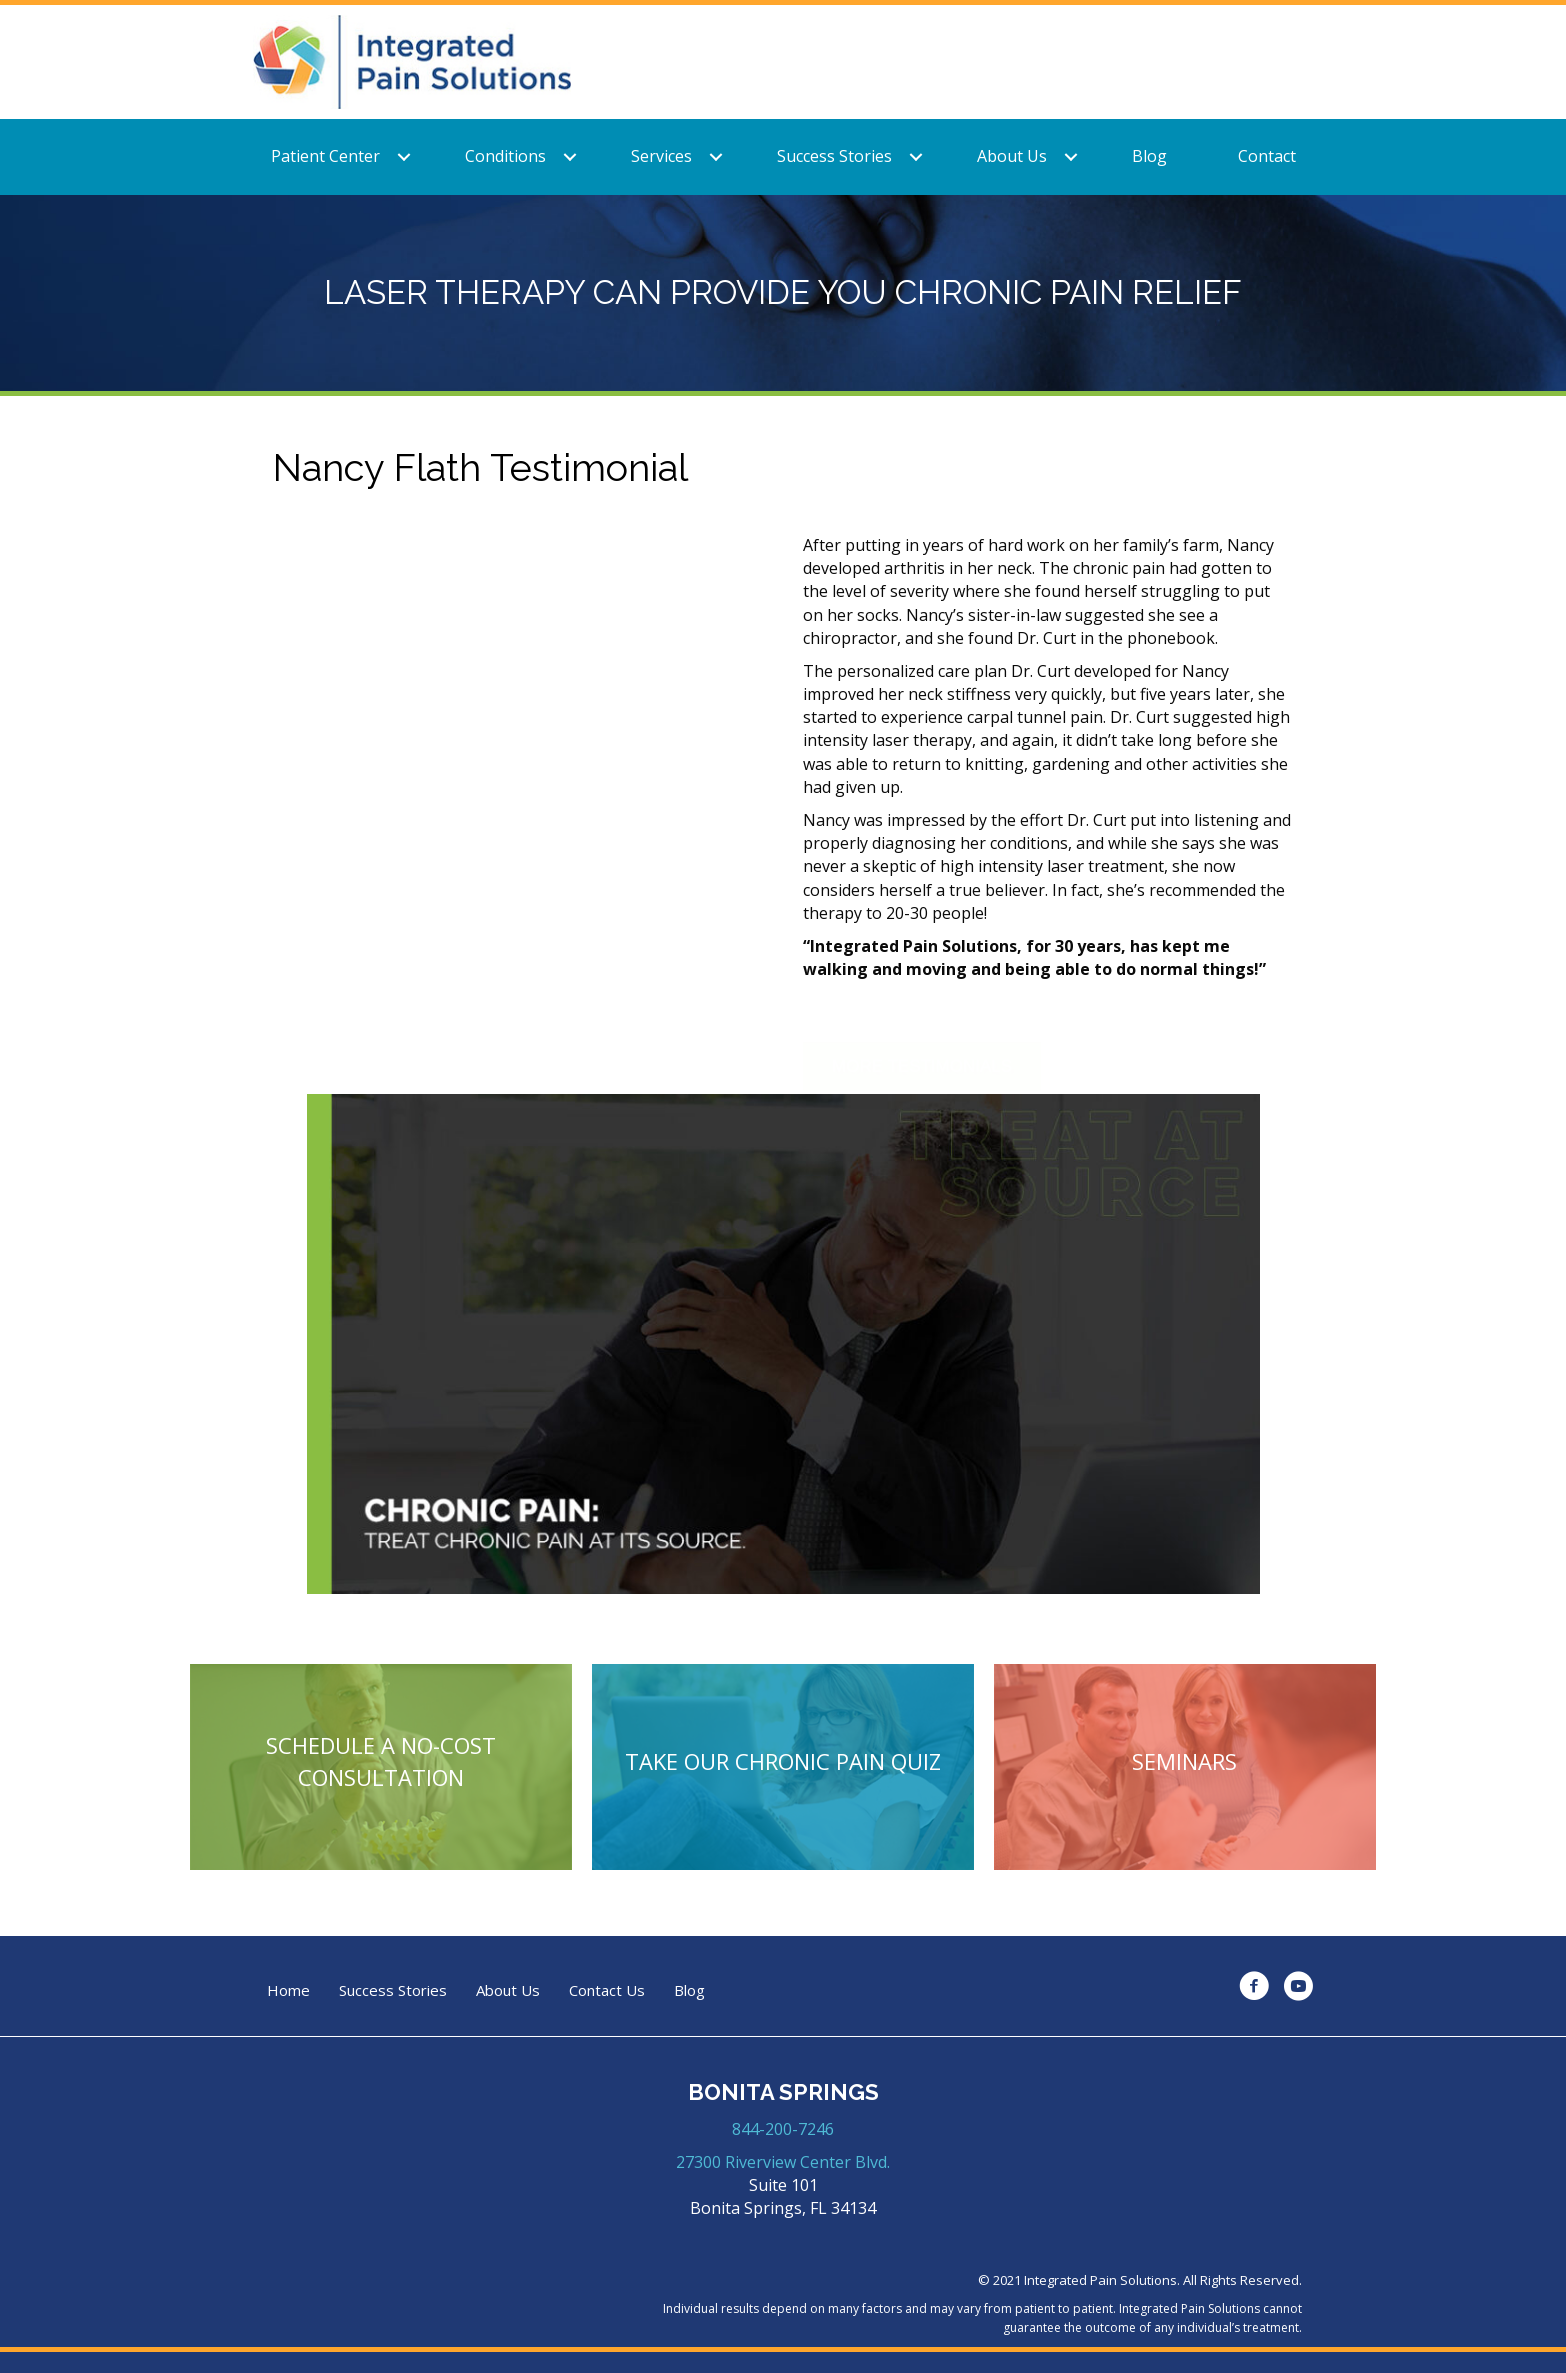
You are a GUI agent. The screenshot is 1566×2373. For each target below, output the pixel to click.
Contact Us (607, 1990)
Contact (1267, 156)
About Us (1012, 156)
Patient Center (325, 156)
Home (288, 1990)
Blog (1149, 156)
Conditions (505, 156)
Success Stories (834, 156)
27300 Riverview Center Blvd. (783, 2162)
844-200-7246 (783, 2129)
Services (661, 156)
